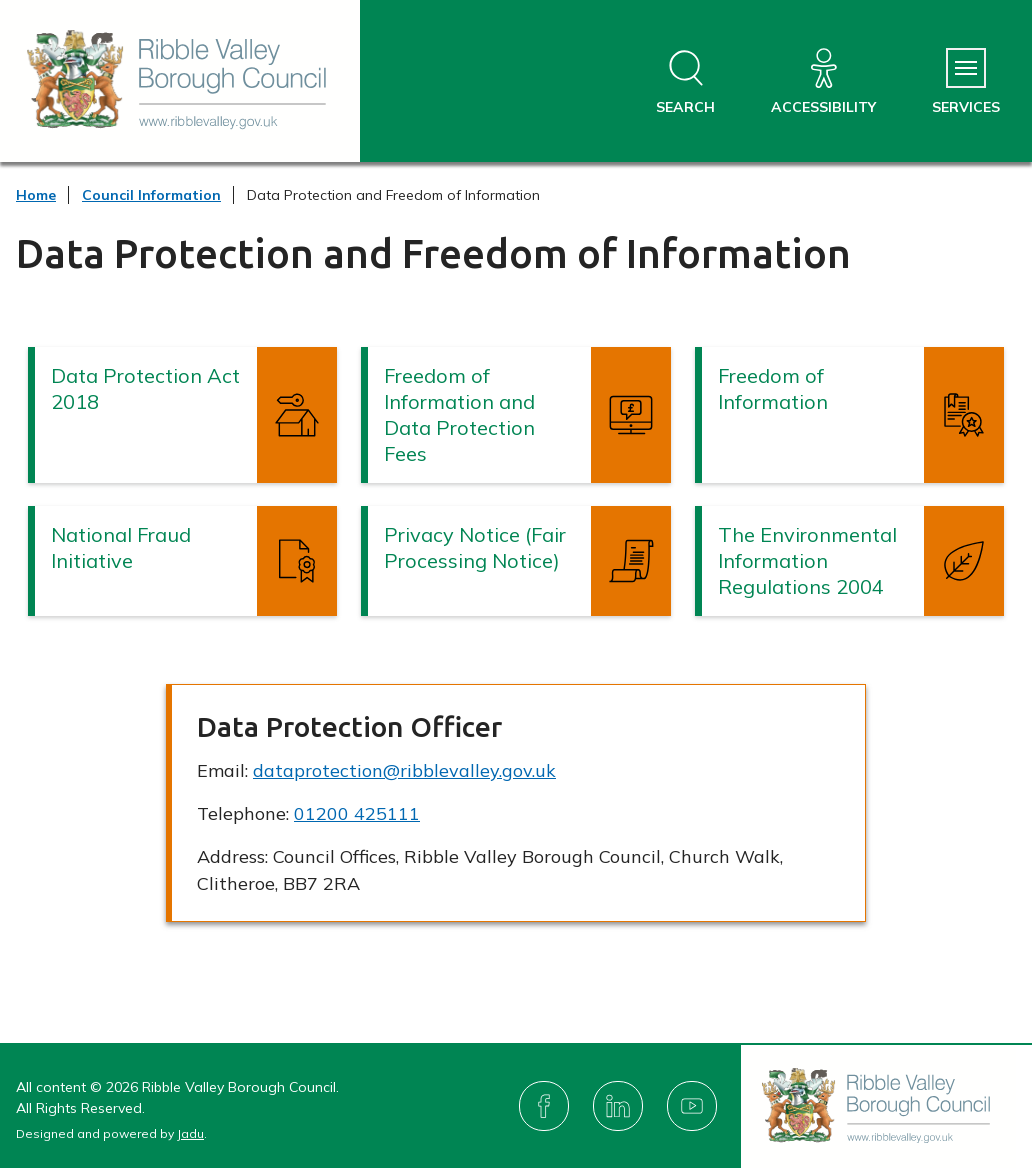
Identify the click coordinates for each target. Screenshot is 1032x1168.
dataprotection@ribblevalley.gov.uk (404, 770)
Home (36, 195)
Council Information (151, 195)
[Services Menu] (966, 82)
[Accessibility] (823, 82)
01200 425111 (357, 813)
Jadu (190, 1133)
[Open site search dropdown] (685, 82)
